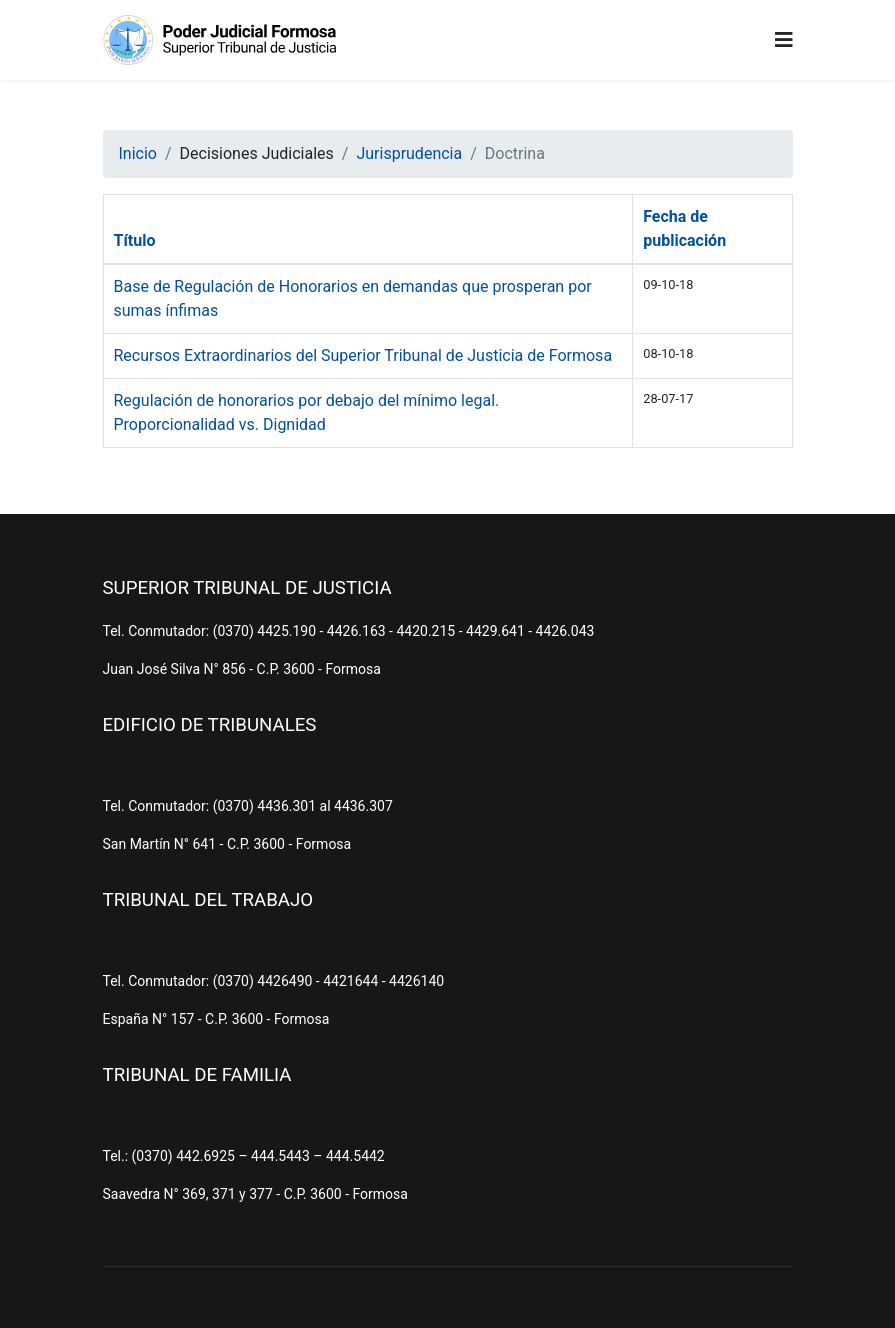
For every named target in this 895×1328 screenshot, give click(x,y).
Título (135, 240)
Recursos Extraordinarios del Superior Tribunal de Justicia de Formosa (363, 355)
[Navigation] (784, 40)
